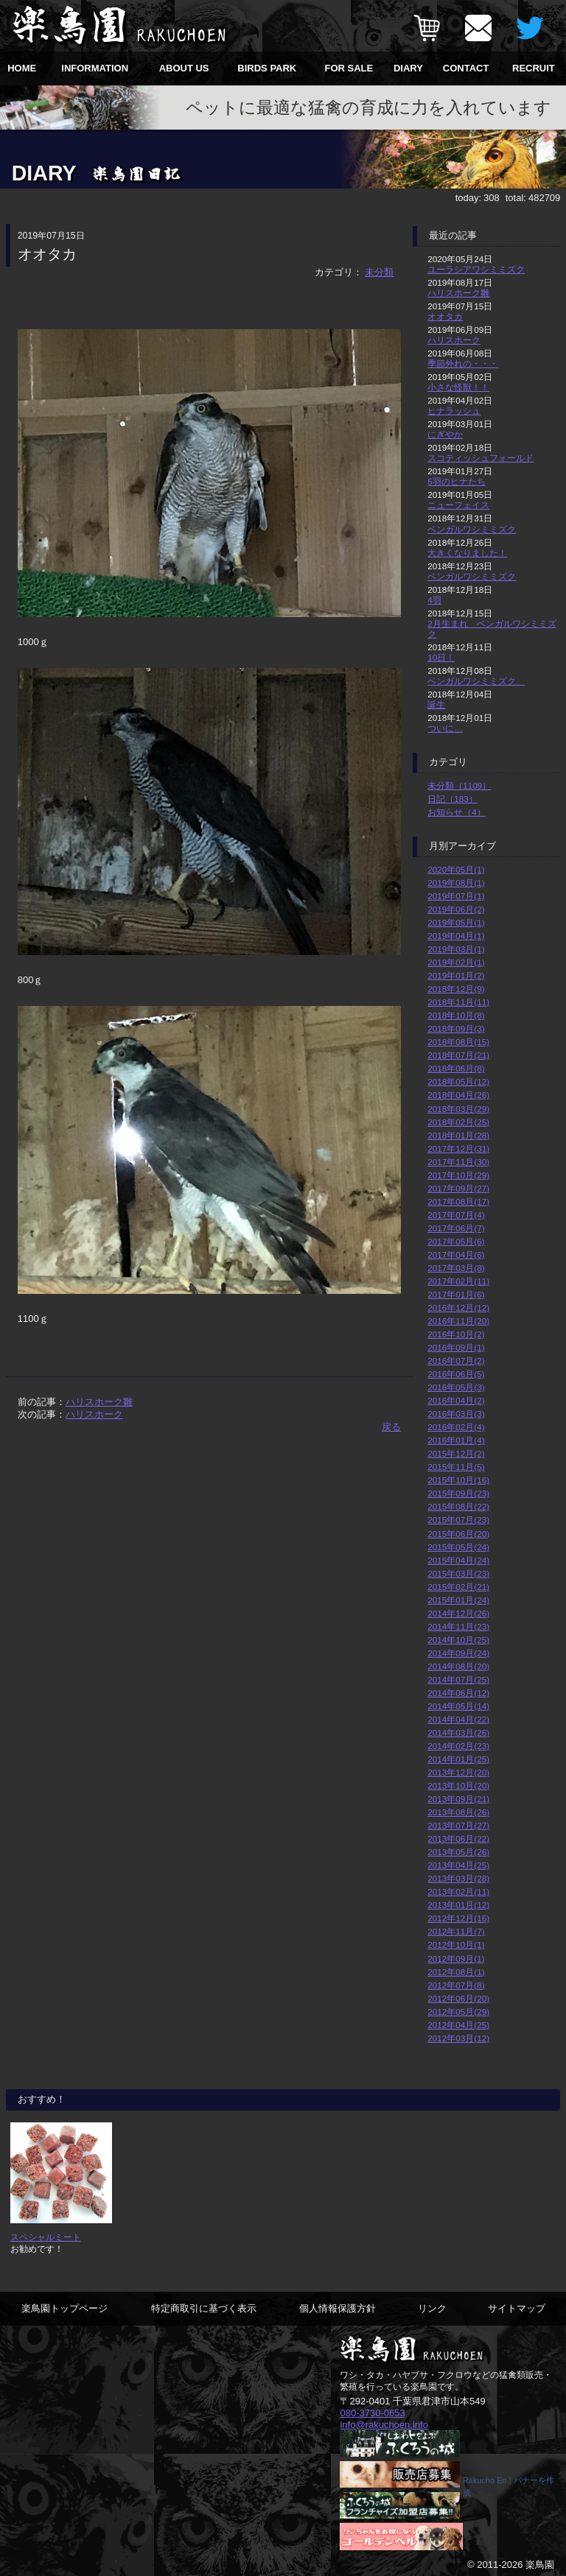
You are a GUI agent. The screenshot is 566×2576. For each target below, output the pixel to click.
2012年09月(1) (455, 1958)
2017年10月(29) (458, 1175)
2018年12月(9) (455, 988)
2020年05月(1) (455, 869)
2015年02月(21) (458, 1586)
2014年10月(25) (458, 1639)
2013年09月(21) (458, 1798)
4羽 (434, 600)
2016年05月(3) (455, 1387)
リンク (432, 2308)
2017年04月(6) (455, 1254)
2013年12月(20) (458, 1772)
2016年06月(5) (455, 1374)
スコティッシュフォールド (480, 457)
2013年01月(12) (458, 1905)
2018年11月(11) (458, 1002)
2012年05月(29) (458, 2011)
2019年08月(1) (455, 882)
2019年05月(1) (455, 922)
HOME (21, 68)
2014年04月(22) (458, 1719)
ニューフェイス (458, 505)
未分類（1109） (459, 785)
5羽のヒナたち (456, 481)
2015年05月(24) (458, 1547)
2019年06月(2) (455, 909)
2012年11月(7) (455, 1931)
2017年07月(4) (455, 1215)
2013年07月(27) (458, 1825)
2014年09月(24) (458, 1653)
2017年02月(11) (458, 1281)
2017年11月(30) (458, 1161)
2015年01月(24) (458, 1600)
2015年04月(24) (458, 1560)
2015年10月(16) (458, 1480)
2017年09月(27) (458, 1188)
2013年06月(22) (458, 1838)
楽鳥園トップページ (64, 2308)
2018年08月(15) (458, 1041)
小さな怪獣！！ (458, 387)
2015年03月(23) (458, 1573)
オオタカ (445, 316)
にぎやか (445, 434)
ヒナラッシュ (454, 410)
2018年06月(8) (455, 1068)
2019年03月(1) (455, 949)
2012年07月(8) (455, 1985)
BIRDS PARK (266, 68)
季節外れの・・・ (462, 363)
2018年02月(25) (458, 1122)
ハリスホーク (94, 1414)
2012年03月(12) (458, 2038)
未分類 (379, 272)
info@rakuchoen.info (383, 2423)
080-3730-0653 (372, 2412)
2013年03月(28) (458, 1878)
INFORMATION (94, 68)
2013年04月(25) (458, 1865)
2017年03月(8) (455, 1268)
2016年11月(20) (458, 1321)
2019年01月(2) (455, 975)
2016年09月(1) (455, 1347)
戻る (391, 1426)
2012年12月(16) (458, 1918)
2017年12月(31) (458, 1148)
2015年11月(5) (455, 1466)
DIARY (408, 68)
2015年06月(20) (458, 1533)
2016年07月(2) (455, 1360)
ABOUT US (184, 68)
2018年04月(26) (458, 1094)
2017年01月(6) (455, 1294)
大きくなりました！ (467, 552)
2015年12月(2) (455, 1453)
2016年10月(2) (455, 1334)
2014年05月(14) (458, 1706)
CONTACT (466, 68)
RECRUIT (533, 68)
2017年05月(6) (455, 1241)
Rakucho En (485, 2480)
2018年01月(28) (458, 1135)
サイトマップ (516, 2308)
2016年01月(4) (455, 1440)
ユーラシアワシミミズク (476, 269)
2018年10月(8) (455, 1015)
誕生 (436, 704)
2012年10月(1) (455, 1944)
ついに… (445, 728)
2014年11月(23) (458, 1626)
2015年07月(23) (458, 1519)
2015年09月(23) (458, 1493)
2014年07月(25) (458, 1679)
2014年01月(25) (458, 1759)
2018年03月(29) (458, 1108)
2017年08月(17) (458, 1201)
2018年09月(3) (455, 1028)
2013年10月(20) (458, 1785)
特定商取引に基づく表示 (203, 2308)
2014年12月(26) (458, 1613)
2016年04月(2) (455, 1400)
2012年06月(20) (458, 1998)
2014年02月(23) (458, 1745)
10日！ (441, 657)
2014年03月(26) (458, 1732)
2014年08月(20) (458, 1666)
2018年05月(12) (458, 1081)
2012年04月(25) (458, 2025)
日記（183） (452, 798)
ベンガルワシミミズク (471, 529)
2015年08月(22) (458, 1506)
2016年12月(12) (458, 1307)
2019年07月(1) (455, 896)
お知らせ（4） (456, 812)
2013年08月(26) (458, 1812)
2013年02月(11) (458, 1891)
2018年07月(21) (458, 1055)
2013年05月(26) (458, 1852)
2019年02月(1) (455, 962)
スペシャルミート (45, 2237)
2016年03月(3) (455, 1413)
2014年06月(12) (458, 1692)
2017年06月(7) (455, 1228)
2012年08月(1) (455, 1972)
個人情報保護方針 (337, 2308)
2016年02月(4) (455, 1427)
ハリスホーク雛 (99, 1401)
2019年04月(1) (455, 935)
